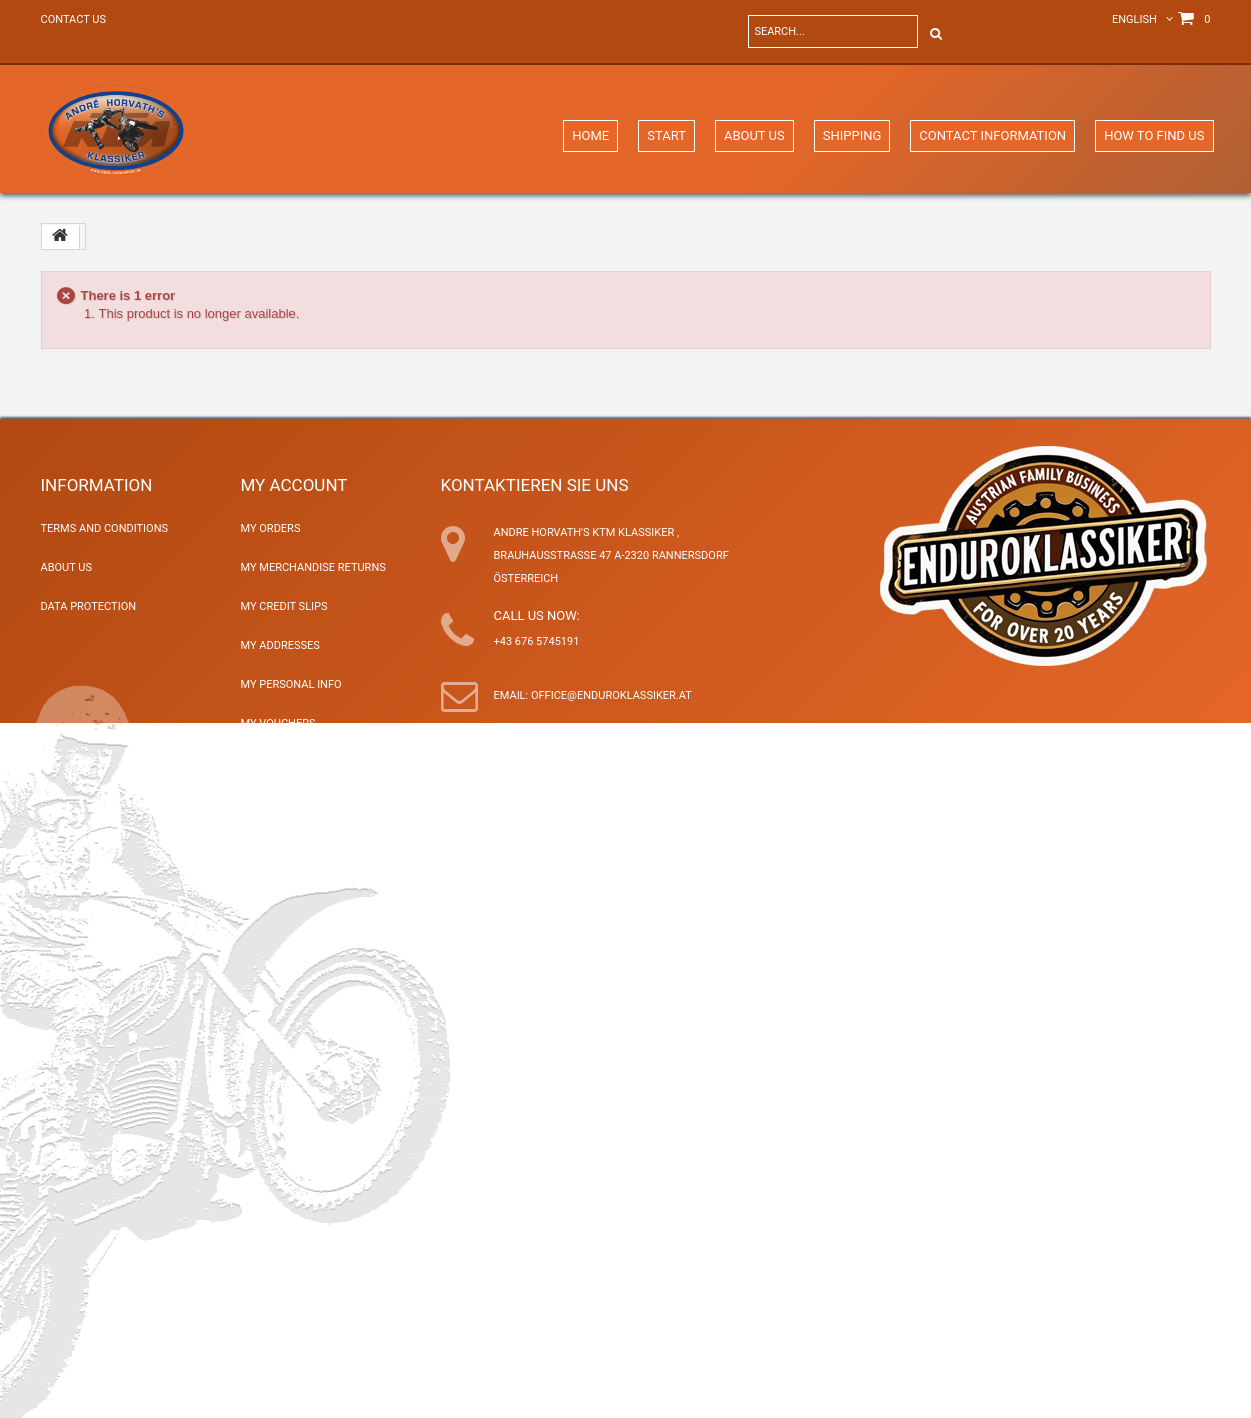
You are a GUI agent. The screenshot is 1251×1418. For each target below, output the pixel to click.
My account (294, 485)
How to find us (1154, 135)
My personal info (291, 684)
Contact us (73, 19)
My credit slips (284, 606)
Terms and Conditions (105, 528)
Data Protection (89, 606)
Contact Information (992, 135)
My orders (271, 528)
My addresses (280, 645)
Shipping (852, 135)
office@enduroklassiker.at (611, 695)
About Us (754, 135)
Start (666, 135)
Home (590, 135)
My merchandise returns (313, 567)
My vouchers (278, 723)
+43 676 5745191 (537, 641)
